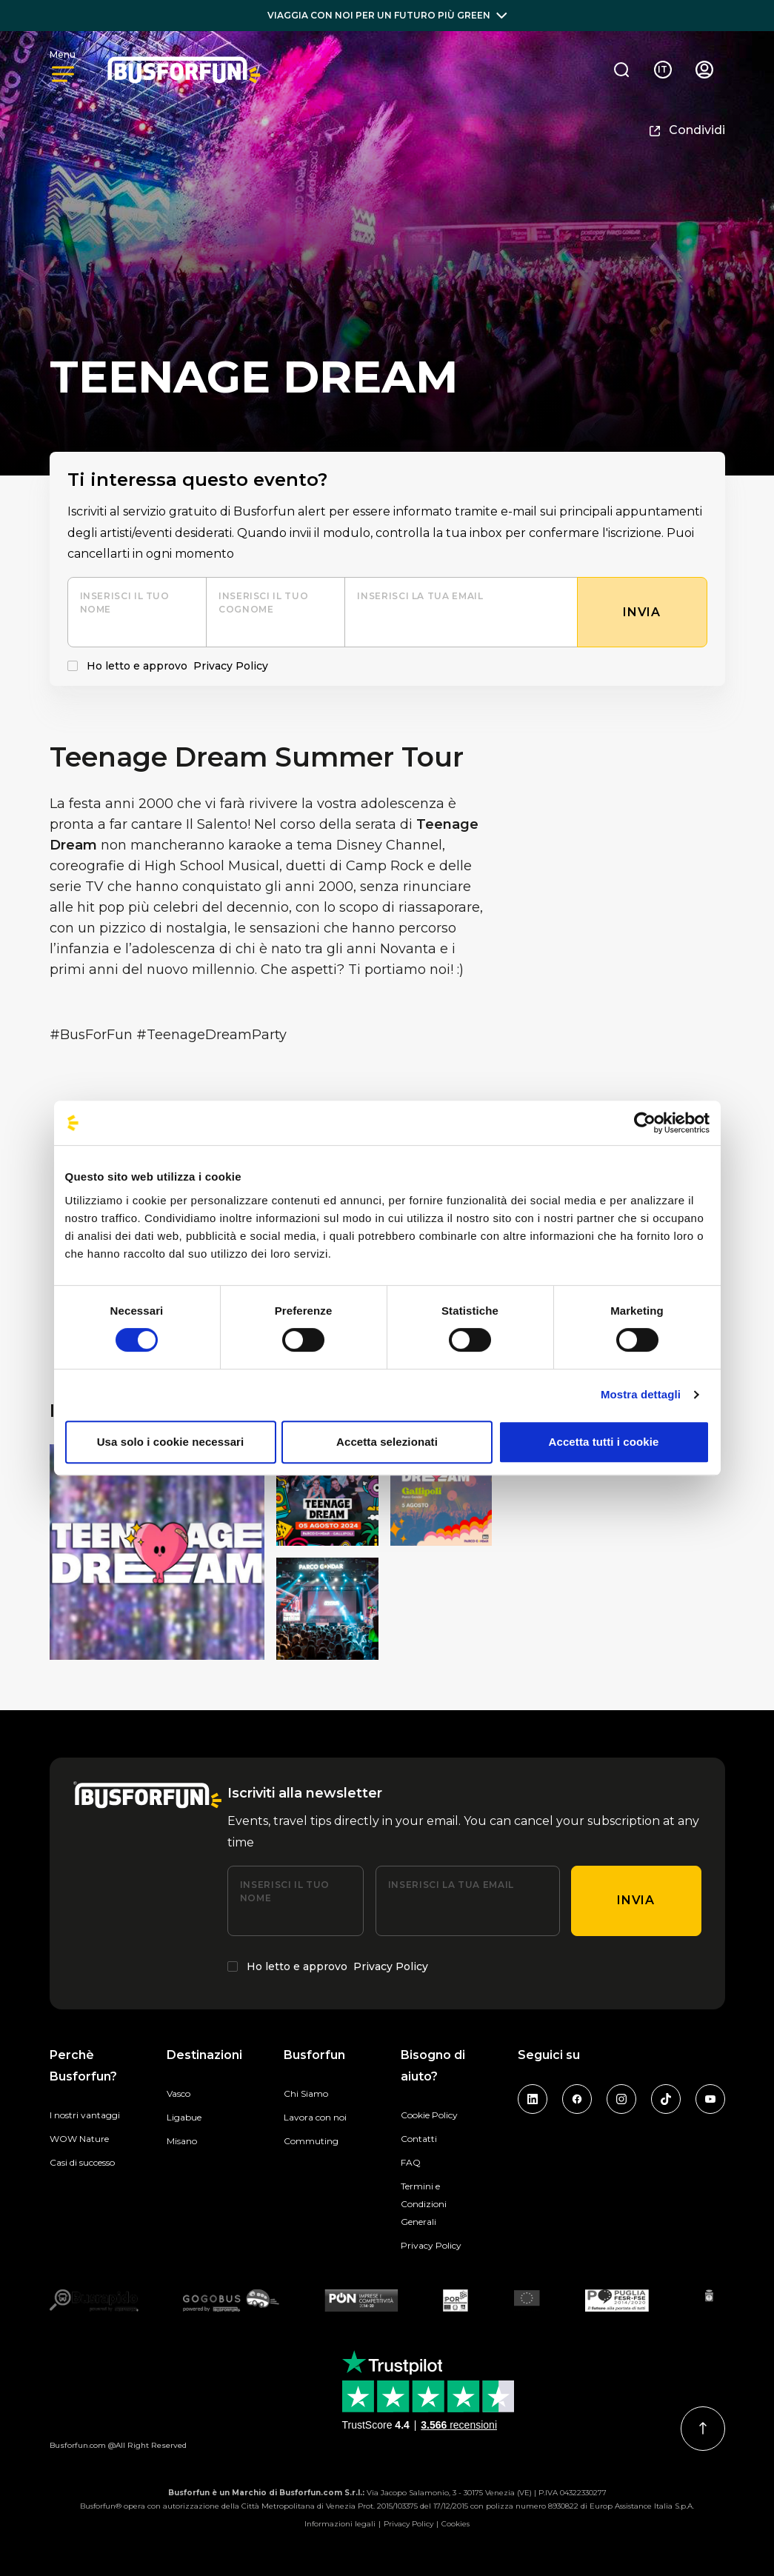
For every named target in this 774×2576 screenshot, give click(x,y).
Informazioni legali (340, 2524)
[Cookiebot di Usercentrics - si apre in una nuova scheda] (645, 1123)
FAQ (411, 2162)
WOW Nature (79, 2138)
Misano (182, 2140)
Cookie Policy (429, 2114)
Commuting (311, 2140)
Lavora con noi (315, 2117)
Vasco (178, 2093)
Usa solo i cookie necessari (170, 1441)
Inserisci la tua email (420, 595)
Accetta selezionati (387, 1441)
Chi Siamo (306, 2093)
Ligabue (184, 2117)
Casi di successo (82, 2162)
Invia (635, 1900)
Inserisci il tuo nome (125, 602)
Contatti (419, 2138)
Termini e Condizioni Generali (424, 2203)
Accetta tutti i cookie (604, 1441)
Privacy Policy (230, 666)
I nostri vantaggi (85, 2114)
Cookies (455, 2524)
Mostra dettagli (641, 1394)
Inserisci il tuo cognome (263, 602)
